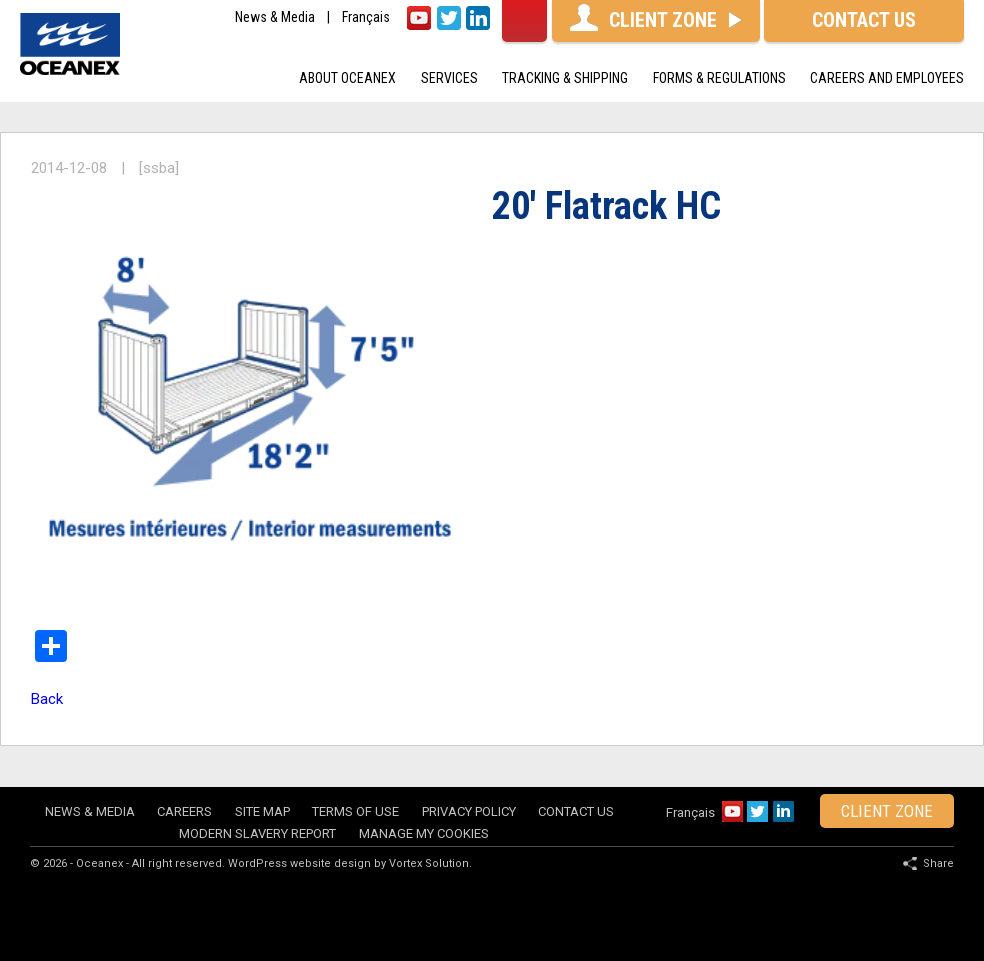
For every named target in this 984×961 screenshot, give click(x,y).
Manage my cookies (424, 833)
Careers (184, 811)
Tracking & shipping (565, 78)
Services (449, 78)
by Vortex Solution (421, 863)
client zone (887, 811)
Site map (262, 811)
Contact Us (576, 811)
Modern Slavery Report (257, 833)
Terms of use (355, 811)
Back (47, 699)
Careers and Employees (887, 78)
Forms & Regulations (719, 78)
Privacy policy (469, 811)
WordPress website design (299, 863)
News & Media (275, 17)
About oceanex (347, 78)
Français (366, 17)
